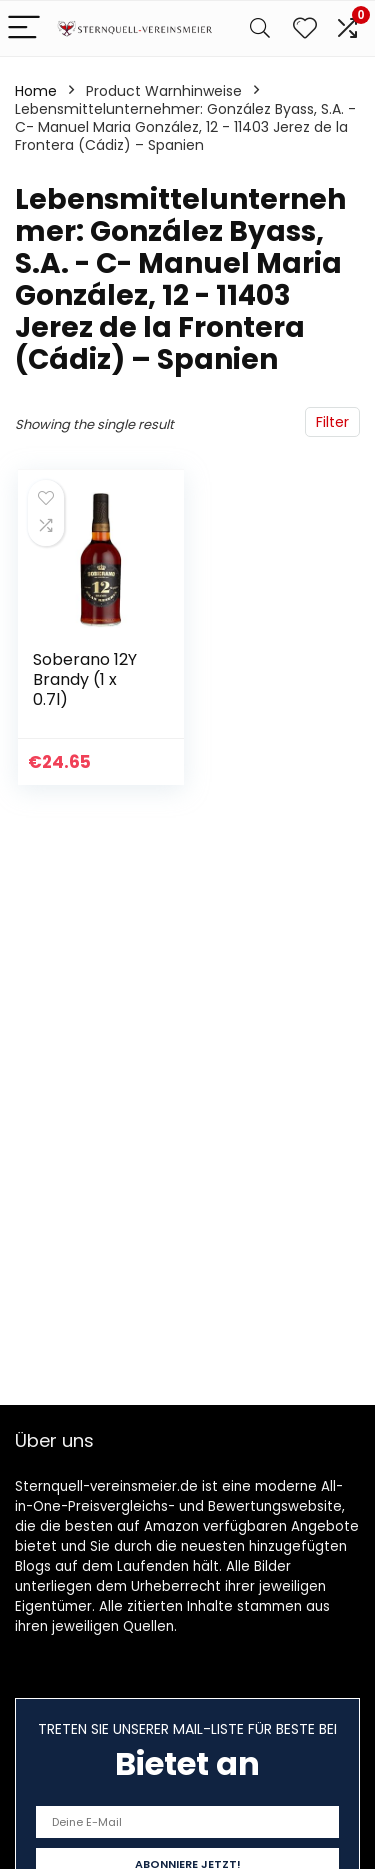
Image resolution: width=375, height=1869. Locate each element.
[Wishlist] (305, 28)
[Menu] (24, 28)
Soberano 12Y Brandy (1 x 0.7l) (85, 679)
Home (36, 91)
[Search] (260, 28)
